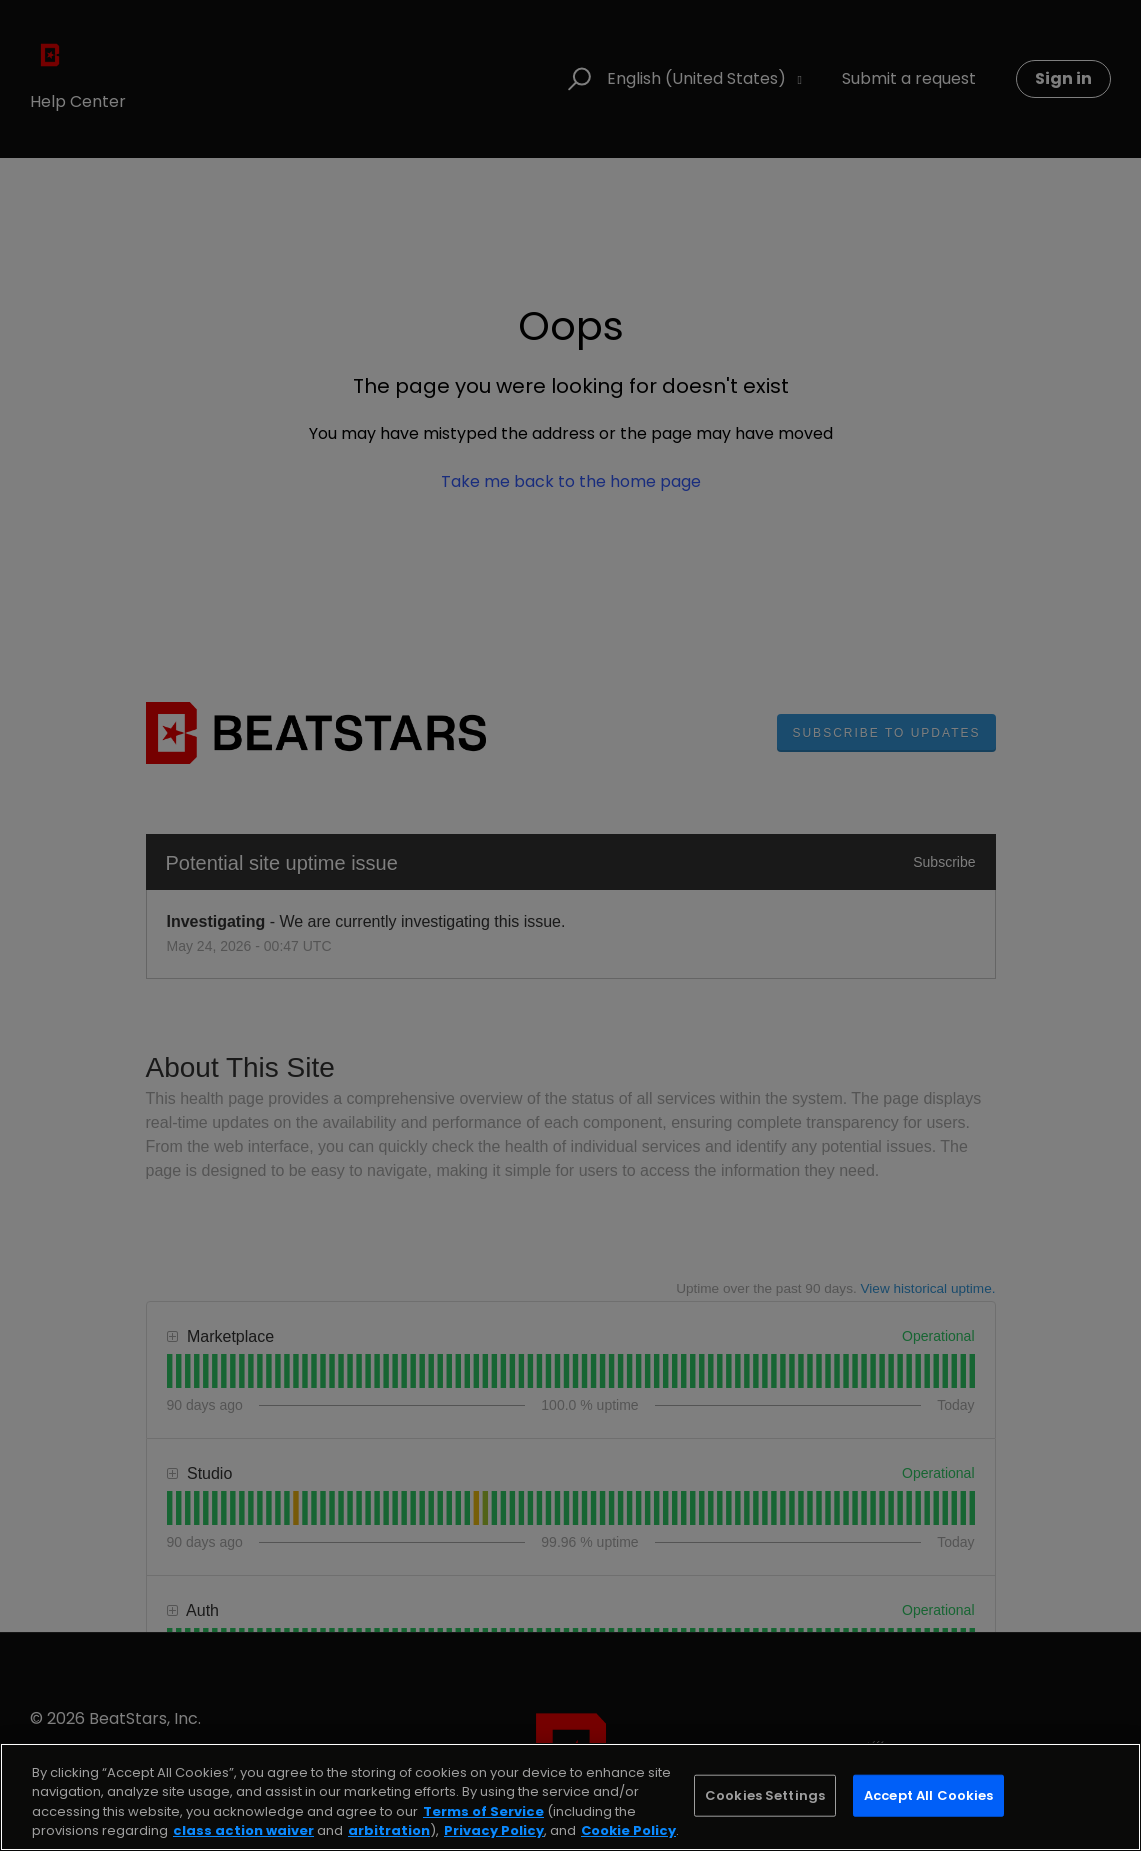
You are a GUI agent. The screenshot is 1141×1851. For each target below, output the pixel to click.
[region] (570, 1797)
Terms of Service (483, 1811)
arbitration (389, 1830)
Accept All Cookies (928, 1795)
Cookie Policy (628, 1830)
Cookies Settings (765, 1795)
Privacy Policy (494, 1830)
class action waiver (243, 1830)
